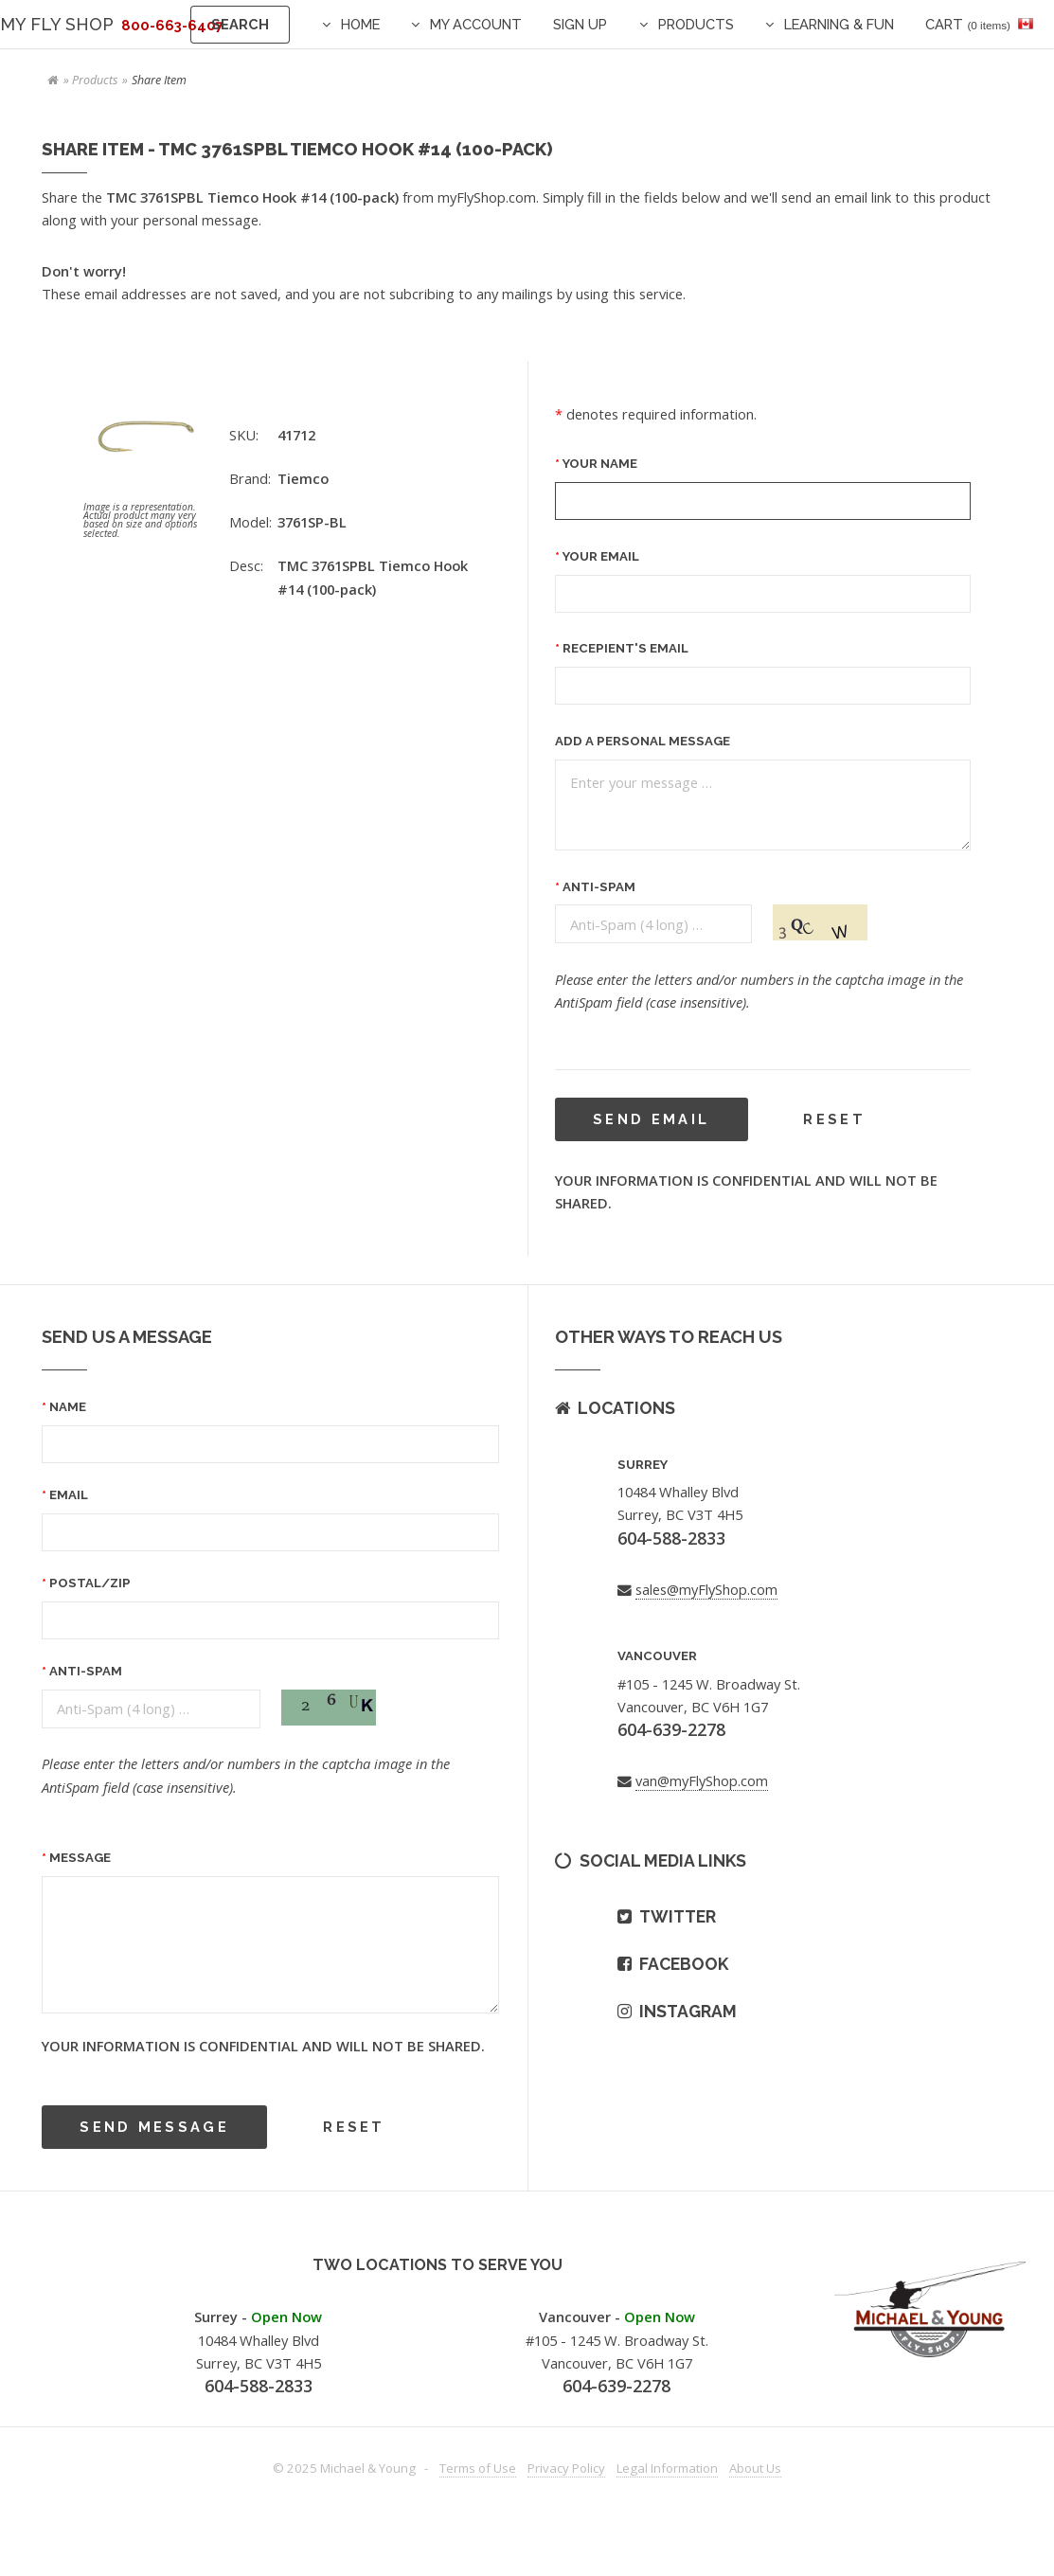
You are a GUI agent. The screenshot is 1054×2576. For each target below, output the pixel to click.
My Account (476, 24)
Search (240, 24)
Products (696, 24)
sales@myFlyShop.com (706, 1589)
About (755, 2468)
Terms (477, 2468)
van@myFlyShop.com (701, 1780)
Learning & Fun (839, 24)
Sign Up (580, 24)
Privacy (566, 2468)
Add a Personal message (642, 741)
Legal (667, 2468)
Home (360, 24)
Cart (967, 24)
